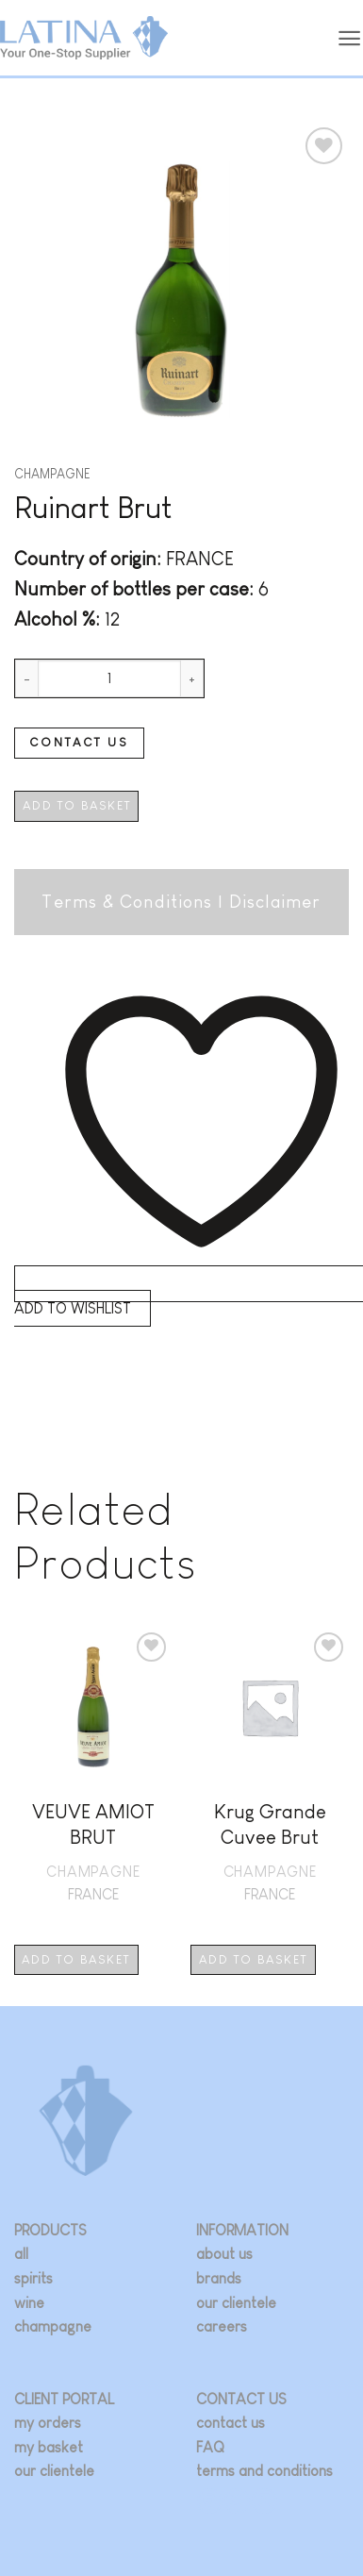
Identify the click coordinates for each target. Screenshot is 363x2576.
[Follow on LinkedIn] (264, 2501)
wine (29, 2303)
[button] (350, 38)
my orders (47, 2423)
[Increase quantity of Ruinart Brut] (192, 678)
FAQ (210, 2447)
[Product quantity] (109, 678)
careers (221, 2326)
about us (224, 2254)
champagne (52, 2326)
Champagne (52, 474)
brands (218, 2278)
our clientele (236, 2303)
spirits (33, 2278)
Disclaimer (275, 902)
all (21, 2254)
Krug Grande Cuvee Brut (270, 1824)
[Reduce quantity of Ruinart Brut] (26, 678)
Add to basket (77, 805)
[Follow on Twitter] (237, 2501)
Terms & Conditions (126, 902)
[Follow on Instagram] (210, 2501)
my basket (48, 2447)
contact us (230, 2423)
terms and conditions (264, 2471)
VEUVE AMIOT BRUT (93, 1824)
